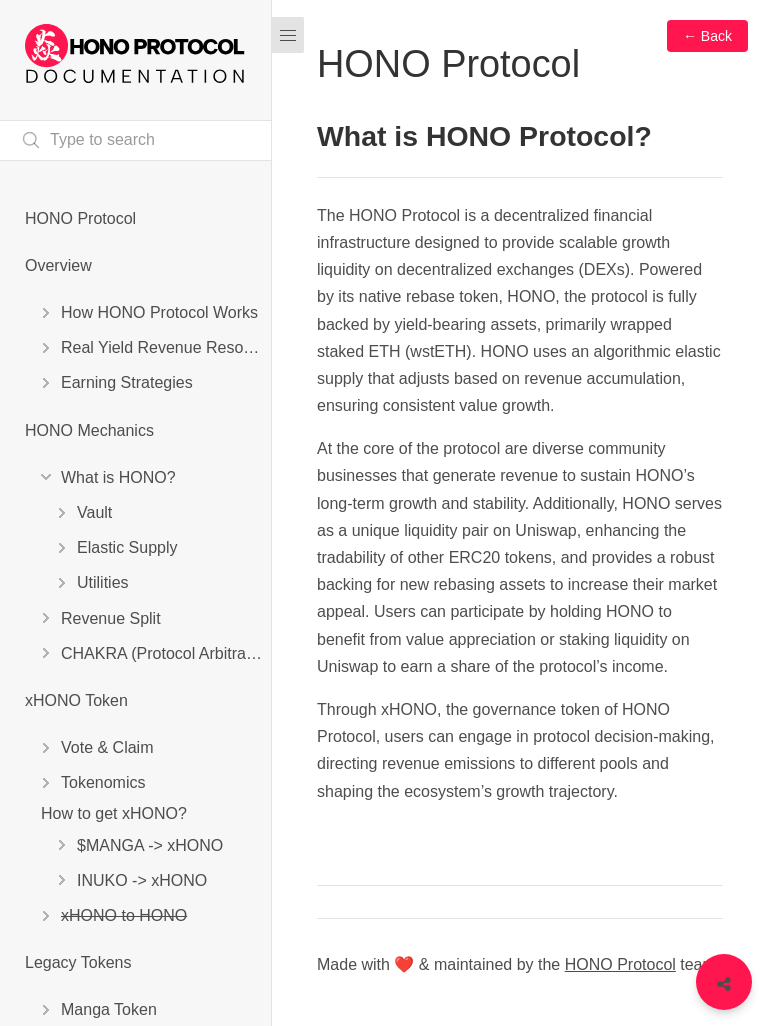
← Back (707, 36)
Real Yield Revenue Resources (166, 347)
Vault (94, 512)
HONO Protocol (80, 218)
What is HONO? (118, 477)
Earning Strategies (127, 382)
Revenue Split (111, 618)
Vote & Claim (107, 747)
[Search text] (135, 140)
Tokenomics (103, 782)
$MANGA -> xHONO (150, 845)
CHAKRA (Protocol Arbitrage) (165, 653)
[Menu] (288, 35)
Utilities (103, 582)
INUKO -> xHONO (142, 880)
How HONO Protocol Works (159, 312)
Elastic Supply (127, 547)
